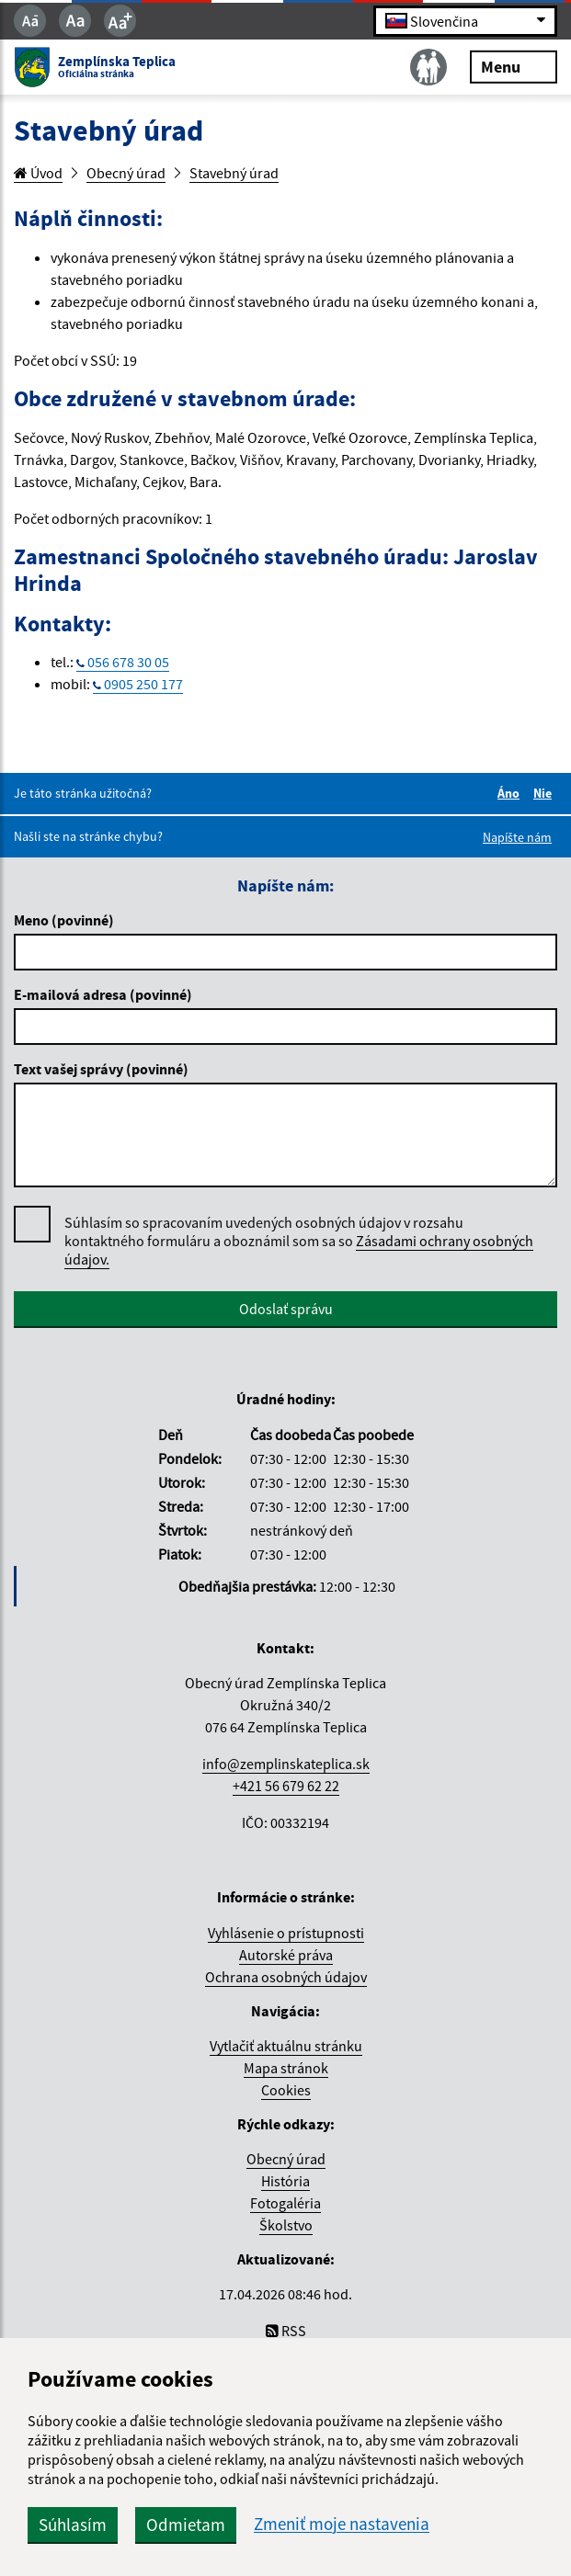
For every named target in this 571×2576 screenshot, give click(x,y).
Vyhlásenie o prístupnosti (286, 1932)
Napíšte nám (517, 837)
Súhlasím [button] (73, 2525)
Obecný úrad (126, 173)
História (285, 2181)
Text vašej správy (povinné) (101, 1069)
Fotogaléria (285, 2203)
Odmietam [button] (185, 2525)
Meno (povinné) (64, 920)
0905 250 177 (143, 684)
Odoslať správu (286, 1308)
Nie (545, 793)
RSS (286, 2330)
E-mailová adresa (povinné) (103, 994)
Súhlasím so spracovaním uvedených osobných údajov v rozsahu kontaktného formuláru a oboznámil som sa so (298, 1241)
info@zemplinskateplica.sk (286, 1763)
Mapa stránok (286, 2068)
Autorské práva (286, 1955)
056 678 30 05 (128, 662)
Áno (511, 793)
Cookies (286, 2090)
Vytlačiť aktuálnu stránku (286, 2046)
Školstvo (286, 2225)
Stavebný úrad (234, 173)
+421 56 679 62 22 (286, 1785)
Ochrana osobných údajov (286, 1977)
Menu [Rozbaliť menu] (513, 65)
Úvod (38, 173)
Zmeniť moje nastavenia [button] (341, 2524)
